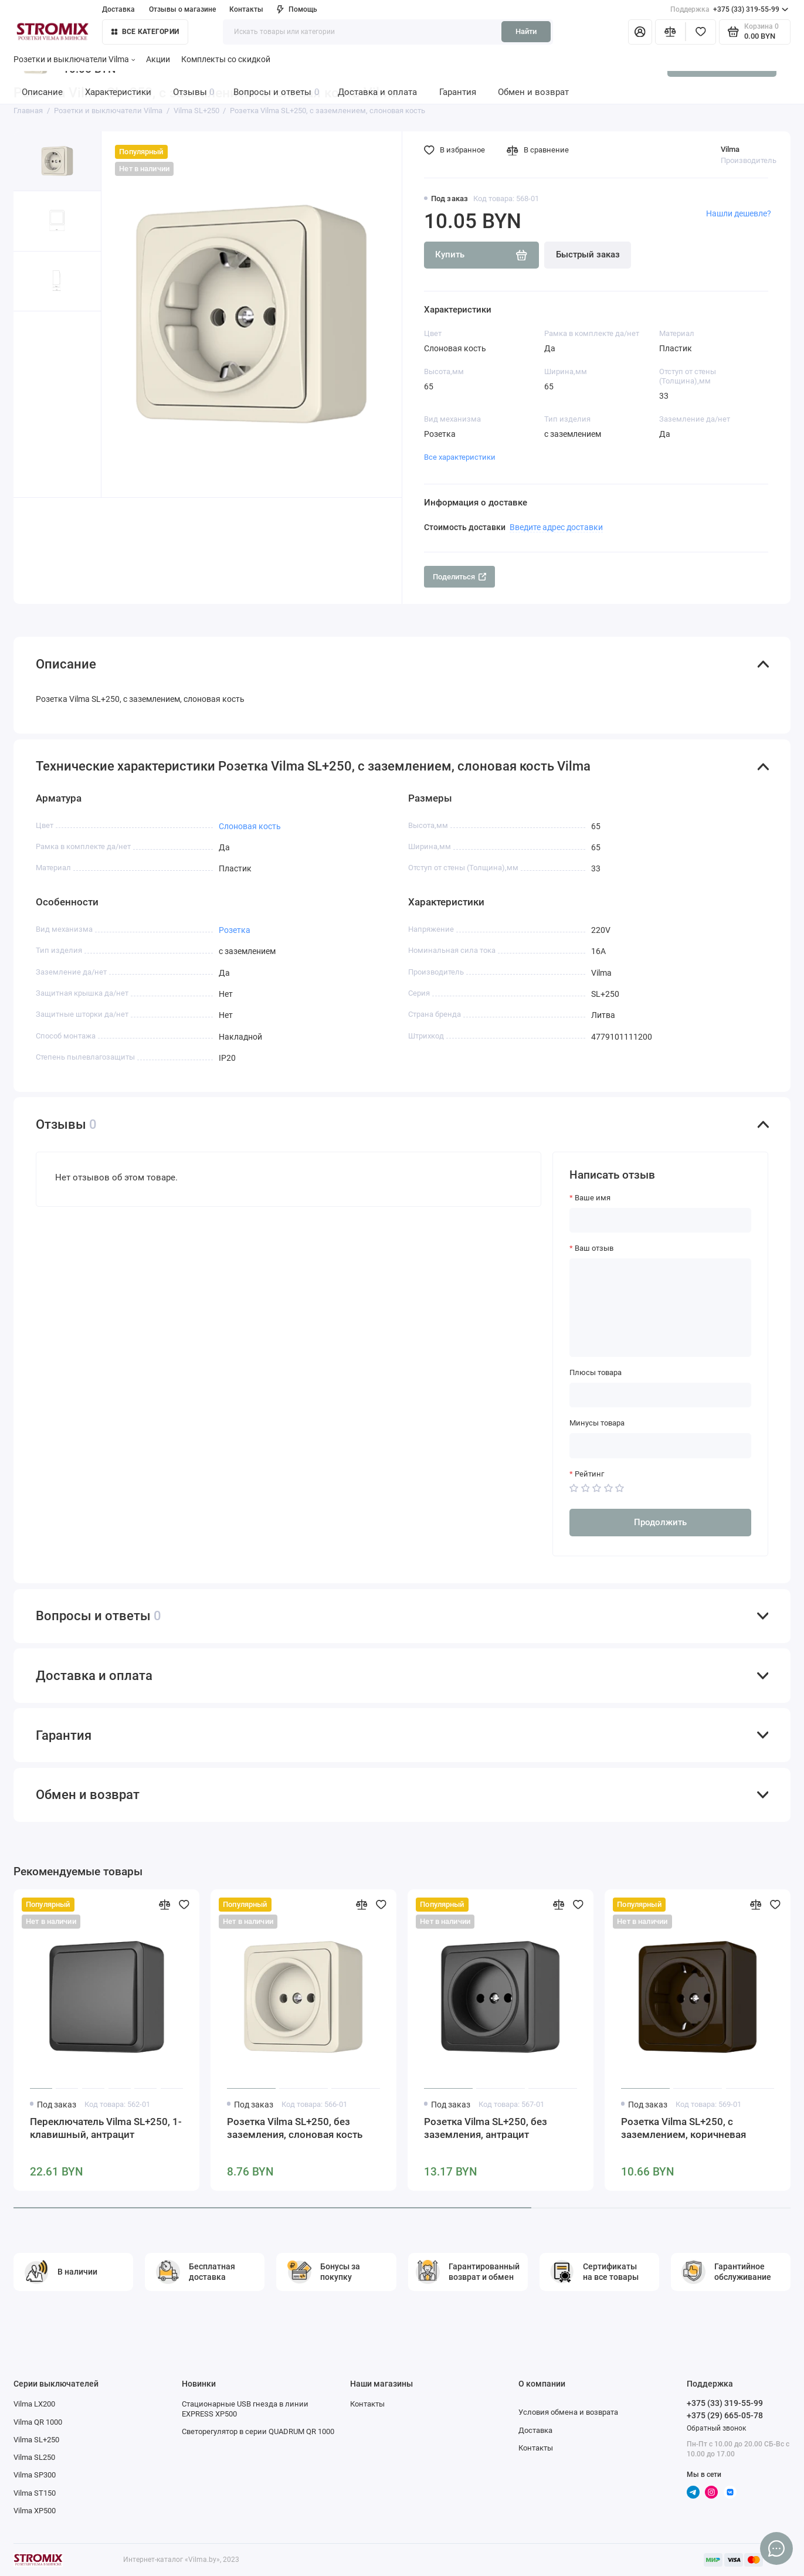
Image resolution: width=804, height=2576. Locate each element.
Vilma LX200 (34, 2403)
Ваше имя (592, 1197)
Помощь (297, 9)
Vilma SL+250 (36, 2439)
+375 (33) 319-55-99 (729, 9)
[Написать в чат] (776, 2548)
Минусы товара (597, 1422)
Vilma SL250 (34, 2457)
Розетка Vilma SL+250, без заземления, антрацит (485, 2128)
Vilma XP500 (34, 2510)
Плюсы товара (595, 1372)
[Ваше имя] (660, 1220)
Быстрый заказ (588, 254)
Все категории (145, 32)
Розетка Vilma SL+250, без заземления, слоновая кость (294, 2128)
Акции (158, 59)
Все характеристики (460, 457)
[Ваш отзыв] (660, 1307)
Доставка (118, 9)
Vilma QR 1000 (37, 2422)
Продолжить (660, 1522)
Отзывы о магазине (182, 9)
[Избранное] (700, 32)
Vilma (730, 149)
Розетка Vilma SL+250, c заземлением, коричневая (683, 2128)
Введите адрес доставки (556, 527)
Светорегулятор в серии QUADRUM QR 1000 (258, 2431)
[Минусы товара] (660, 1445)
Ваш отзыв (594, 1248)
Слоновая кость (250, 826)
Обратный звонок (716, 2428)
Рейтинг (589, 1473)
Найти (526, 31)
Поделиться (460, 576)
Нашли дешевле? (738, 213)
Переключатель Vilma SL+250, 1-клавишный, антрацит (106, 2128)
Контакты (246, 9)
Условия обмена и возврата (568, 2412)
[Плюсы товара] (660, 1395)
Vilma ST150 (34, 2493)
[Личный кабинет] (640, 32)
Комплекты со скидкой (225, 59)
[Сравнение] (670, 32)
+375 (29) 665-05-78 (725, 2415)
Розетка (234, 930)
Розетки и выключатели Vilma (74, 59)
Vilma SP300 (34, 2474)
